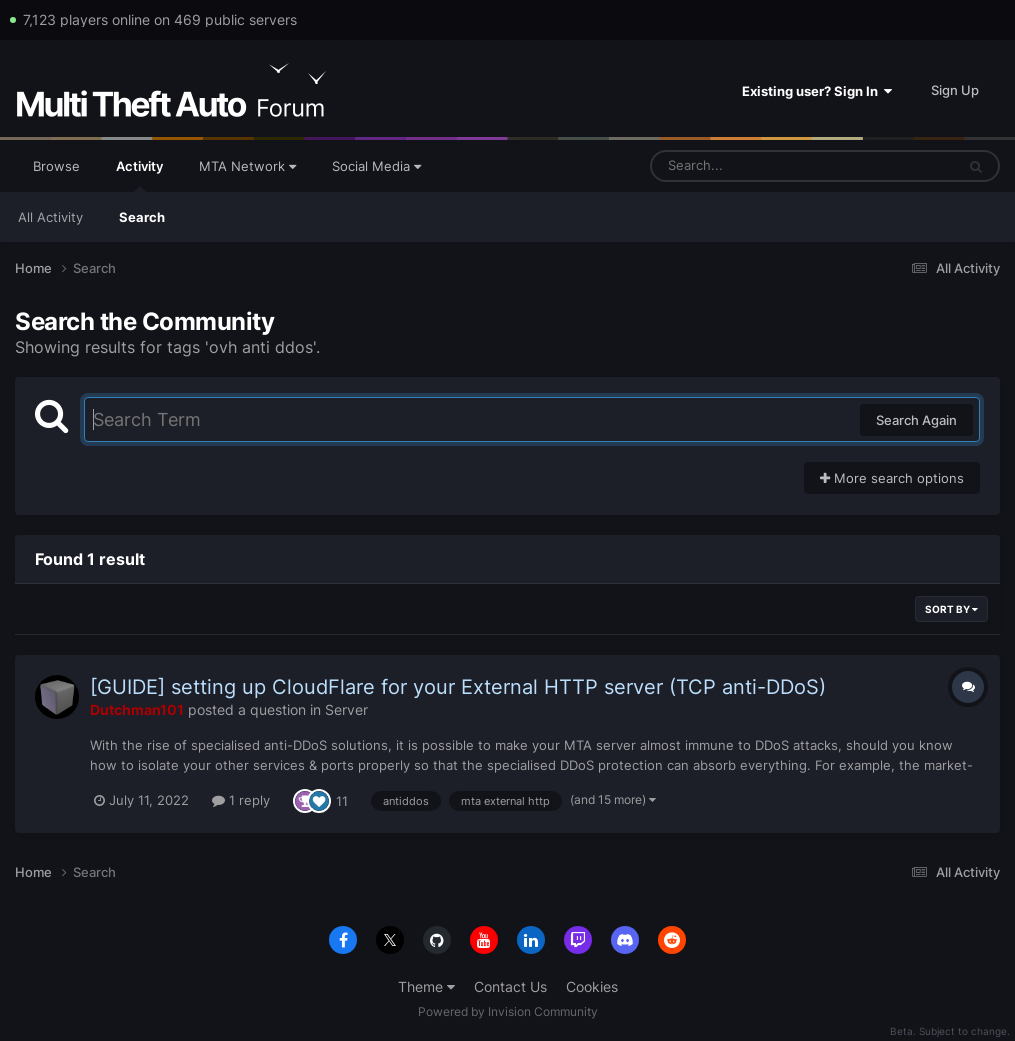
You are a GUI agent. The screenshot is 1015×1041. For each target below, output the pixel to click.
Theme (426, 986)
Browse (56, 166)
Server (346, 709)
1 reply (241, 800)
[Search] (750, 166)
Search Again (916, 420)
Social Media (376, 166)
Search (142, 217)
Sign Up (955, 90)
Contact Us (510, 986)
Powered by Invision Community (508, 1011)
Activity (139, 175)
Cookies (592, 986)
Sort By (951, 609)
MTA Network (247, 166)
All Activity (50, 217)
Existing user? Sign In (817, 91)
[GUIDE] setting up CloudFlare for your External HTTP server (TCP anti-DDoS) (458, 687)
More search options (892, 478)
